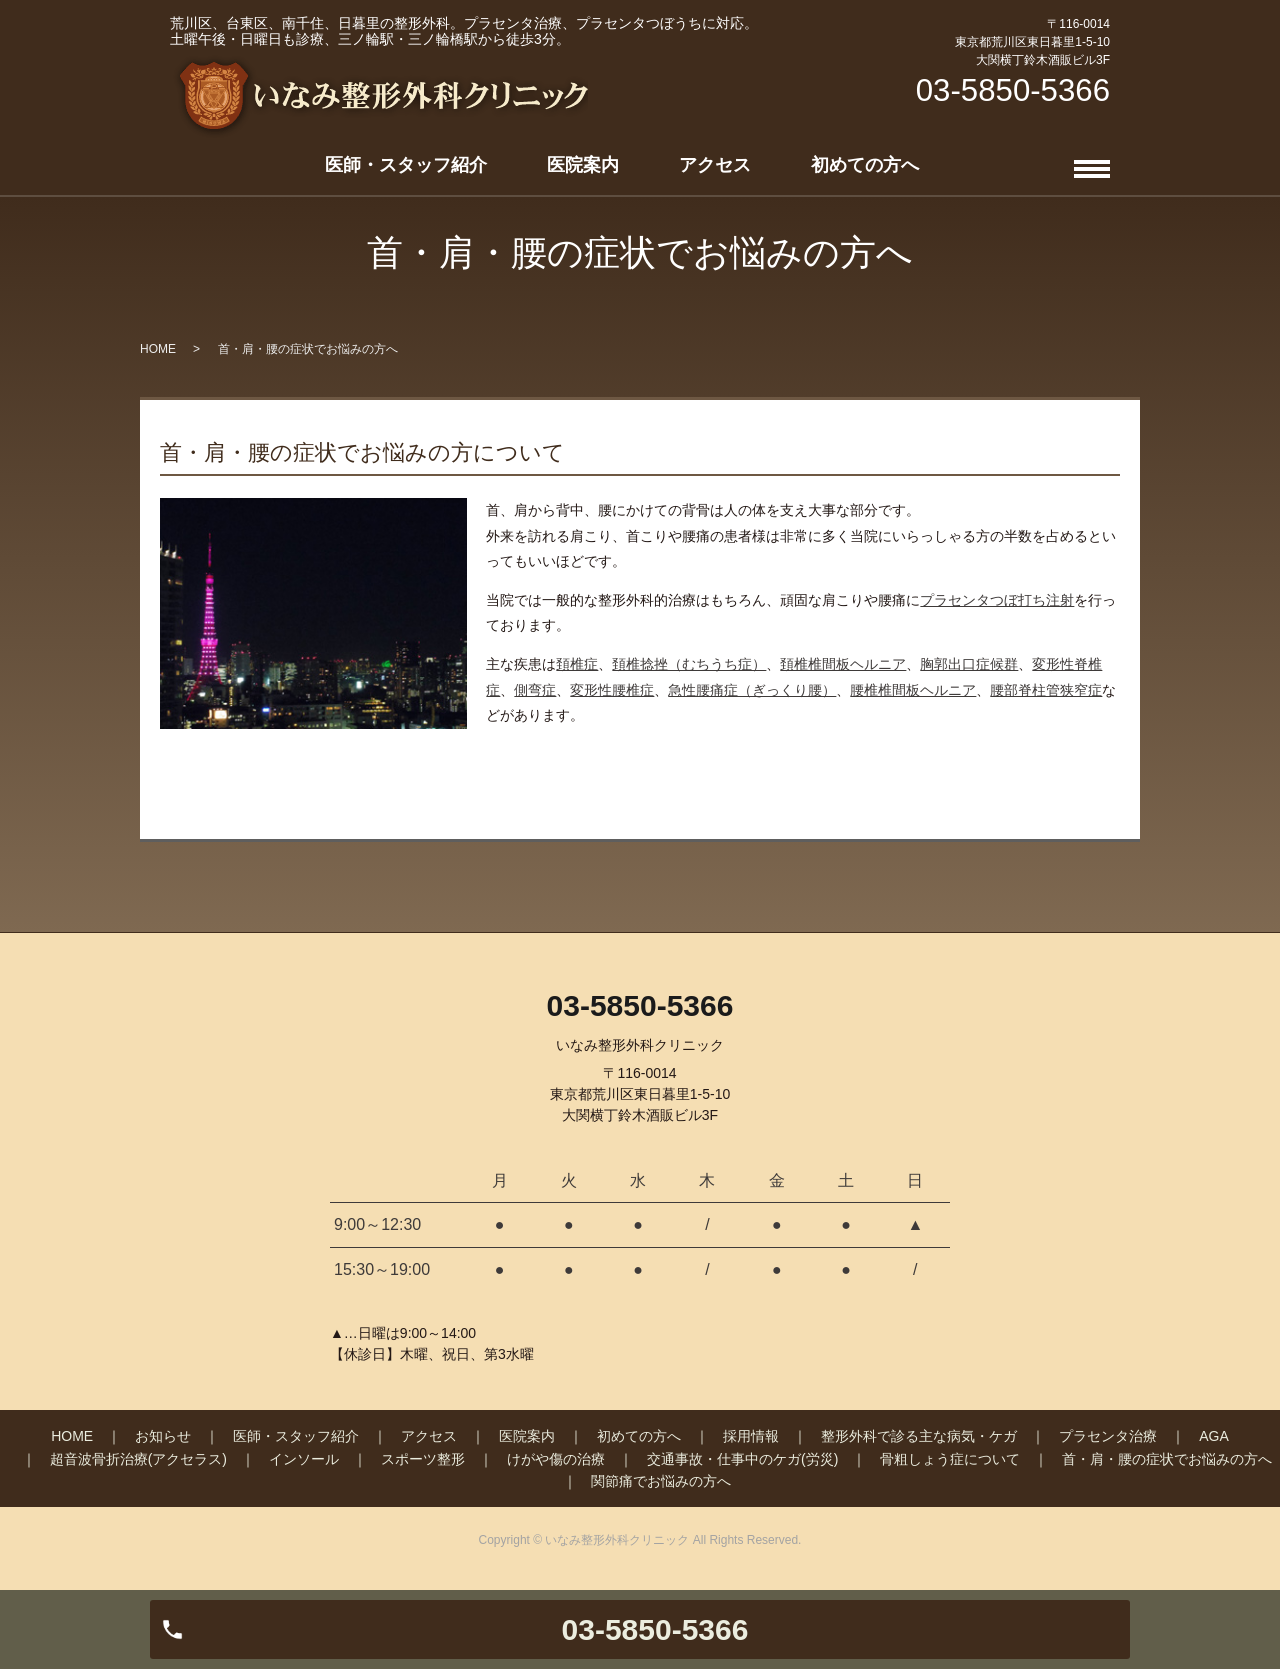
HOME (158, 349)
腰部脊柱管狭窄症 (1046, 690)
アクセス (715, 165)
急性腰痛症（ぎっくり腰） (752, 690)
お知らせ (163, 1436)
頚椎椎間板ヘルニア (843, 664)
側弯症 (535, 690)
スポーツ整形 (423, 1459)
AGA (1214, 1436)
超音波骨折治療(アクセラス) (138, 1459)
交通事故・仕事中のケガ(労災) (742, 1459)
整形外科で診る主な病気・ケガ (919, 1436)
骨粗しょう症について (950, 1459)
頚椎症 (577, 664)
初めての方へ (865, 165)
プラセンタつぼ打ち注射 (997, 600)
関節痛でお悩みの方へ (661, 1481)
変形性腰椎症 (612, 690)
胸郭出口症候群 (969, 664)
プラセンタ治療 (1108, 1436)
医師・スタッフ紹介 (406, 165)
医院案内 (583, 165)
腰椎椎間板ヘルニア (913, 690)
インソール (304, 1459)
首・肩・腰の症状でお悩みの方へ (1167, 1459)
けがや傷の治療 (556, 1459)
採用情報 (751, 1436)
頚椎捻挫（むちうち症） (689, 664)
